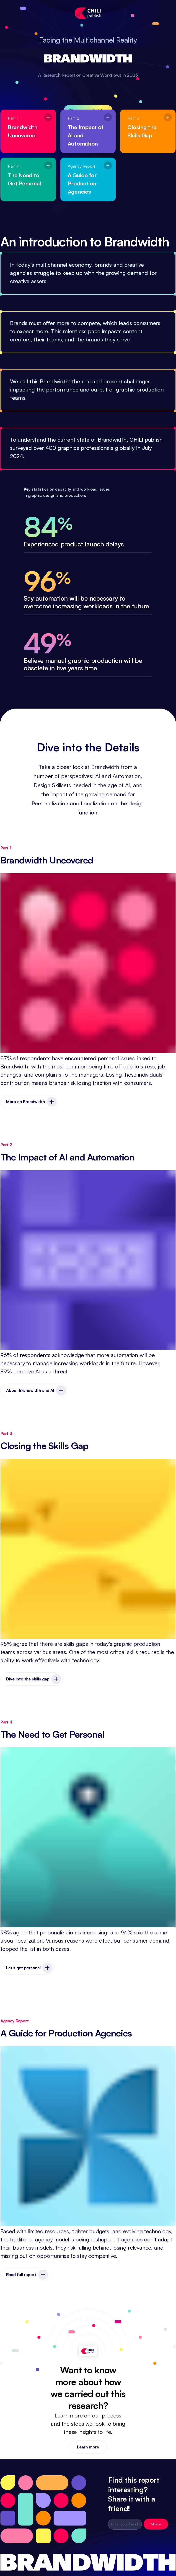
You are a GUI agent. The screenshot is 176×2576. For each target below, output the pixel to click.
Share (156, 2524)
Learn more (88, 2446)
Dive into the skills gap (33, 1679)
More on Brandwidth (31, 1102)
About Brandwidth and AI (36, 1390)
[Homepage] (88, 13)
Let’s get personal (29, 1968)
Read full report (27, 2275)
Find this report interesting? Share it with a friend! (133, 2494)
